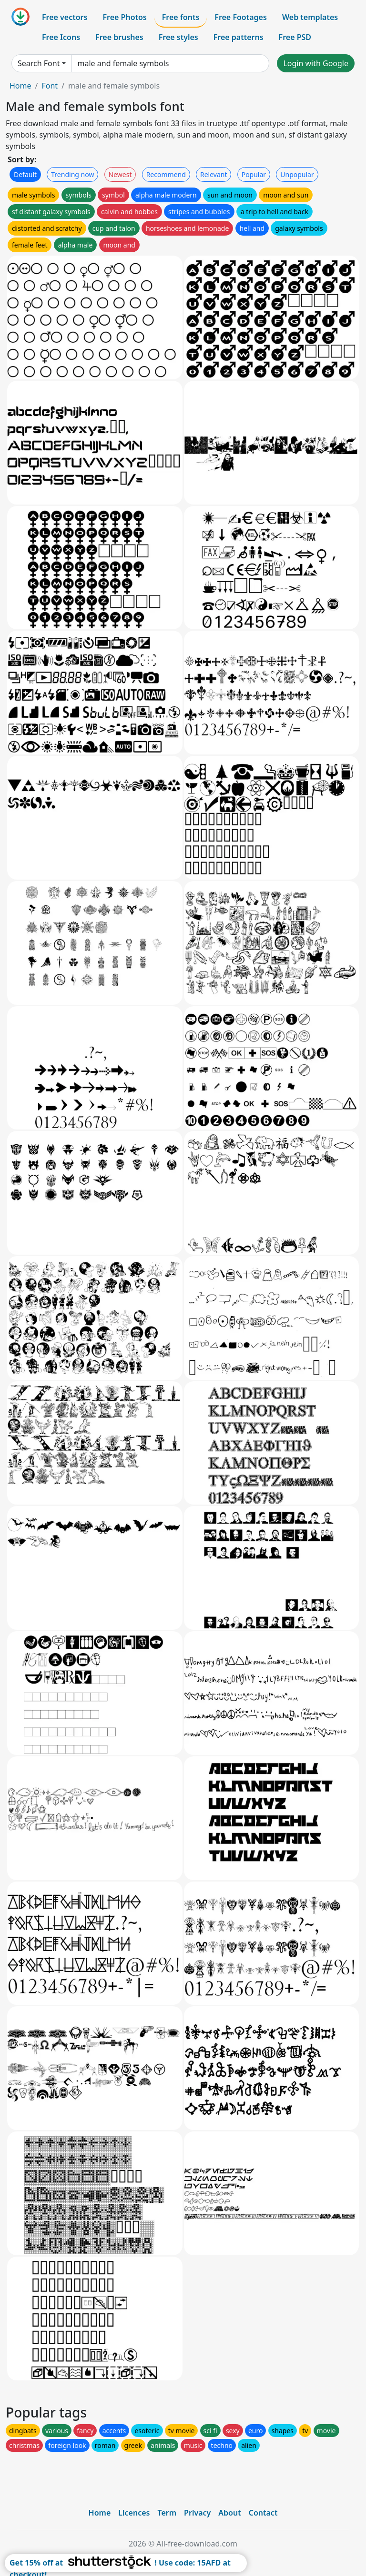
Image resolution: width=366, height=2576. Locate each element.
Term (166, 2512)
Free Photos (124, 17)
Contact (263, 2512)
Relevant (213, 174)
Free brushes (119, 37)
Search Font (39, 63)
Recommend (166, 174)
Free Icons (61, 37)
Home (20, 85)
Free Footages (240, 17)
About (229, 2512)
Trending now (72, 174)
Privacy (197, 2512)
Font (49, 85)
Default (25, 174)
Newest (120, 174)
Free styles (178, 37)
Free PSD (295, 37)
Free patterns (239, 37)
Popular (254, 174)
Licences (134, 2512)
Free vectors (64, 17)
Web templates (310, 17)
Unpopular (297, 174)
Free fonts (181, 17)
